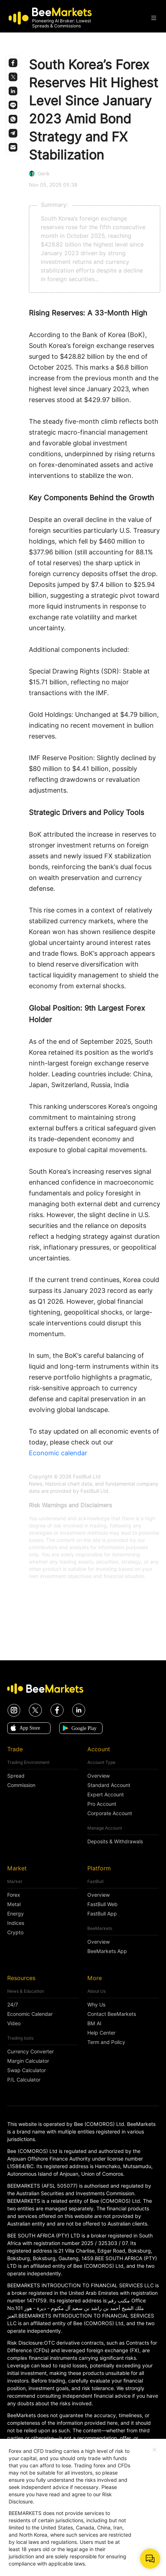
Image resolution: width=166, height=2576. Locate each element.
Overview (98, 1776)
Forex (13, 1895)
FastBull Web (102, 1904)
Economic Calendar (30, 2014)
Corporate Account (109, 1813)
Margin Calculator (28, 2061)
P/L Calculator (23, 2080)
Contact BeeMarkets (111, 2014)
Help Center (101, 2033)
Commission (21, 1785)
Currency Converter (30, 2051)
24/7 (12, 2005)
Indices (15, 1923)
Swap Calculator (26, 2070)
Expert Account (105, 1794)
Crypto (15, 1932)
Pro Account (101, 1804)
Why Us (96, 2005)
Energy (15, 1914)
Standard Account (108, 1785)
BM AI (94, 2023)
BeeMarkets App (107, 1951)
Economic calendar (58, 1453)
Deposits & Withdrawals (115, 1841)
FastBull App (102, 1914)
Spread (16, 1776)
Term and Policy (106, 2042)
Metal (14, 1904)
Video (14, 2023)
